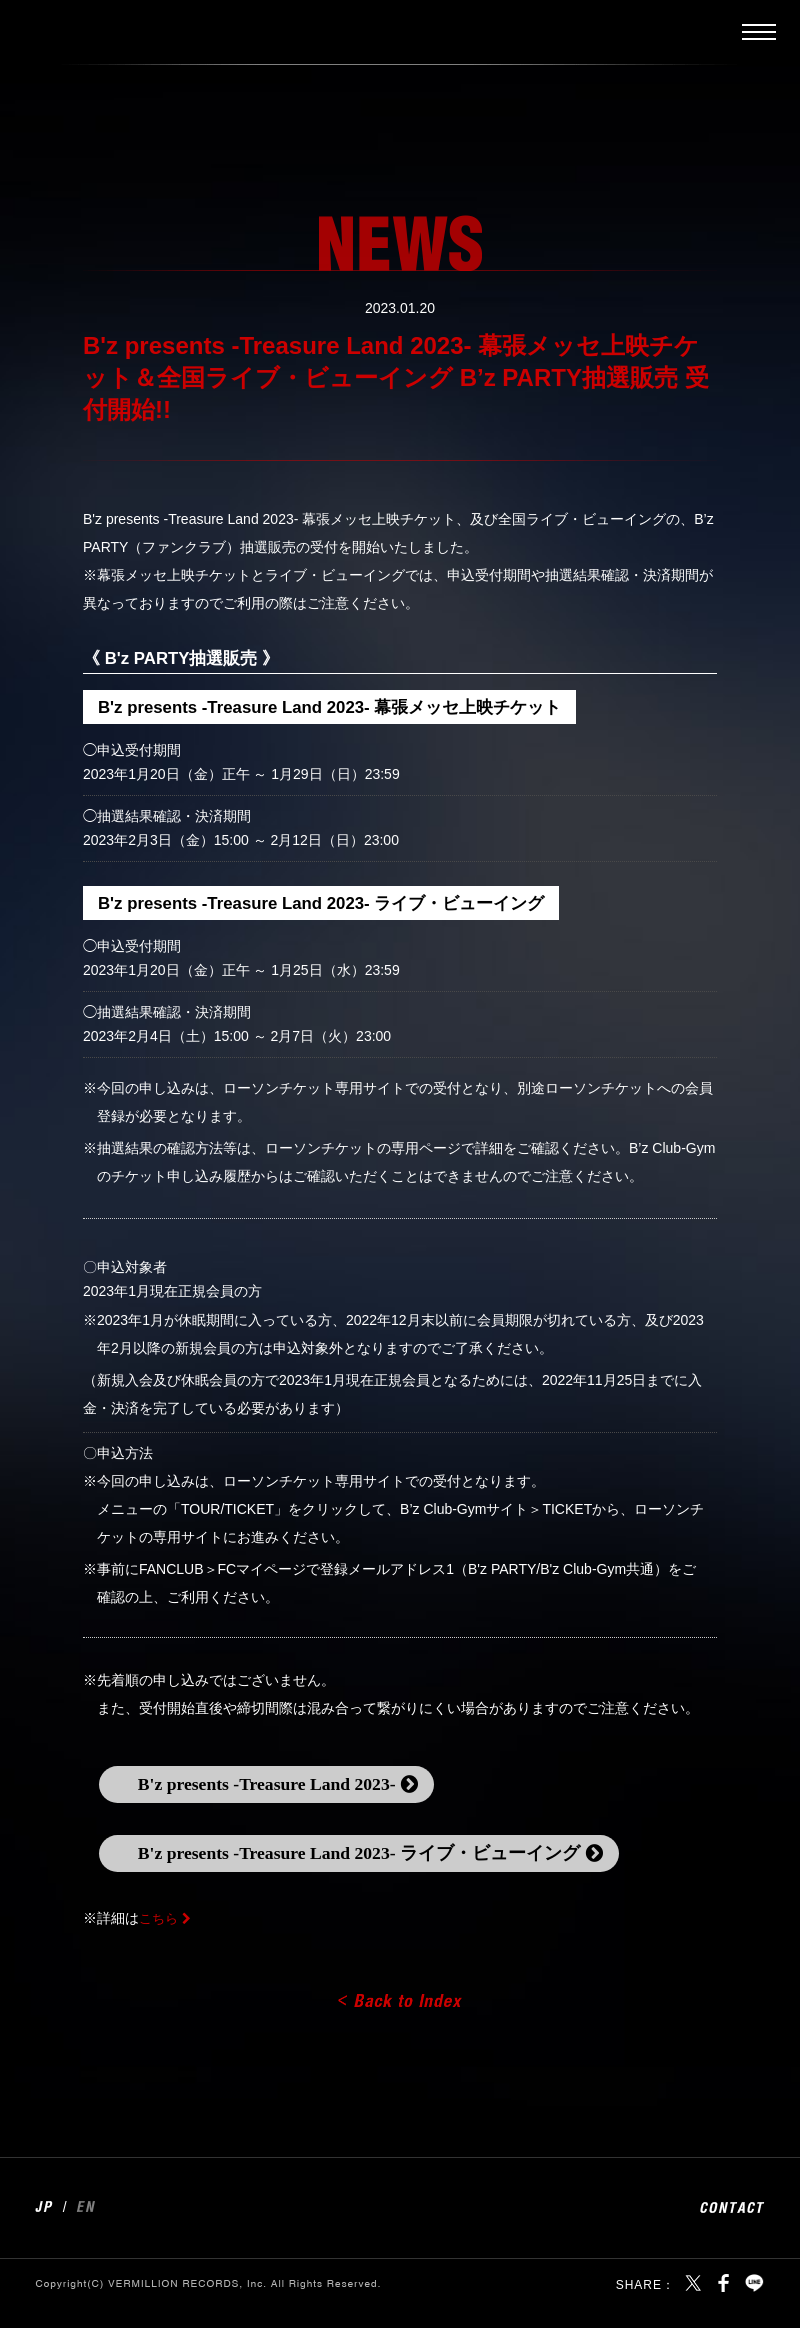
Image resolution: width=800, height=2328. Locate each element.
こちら (160, 1937)
